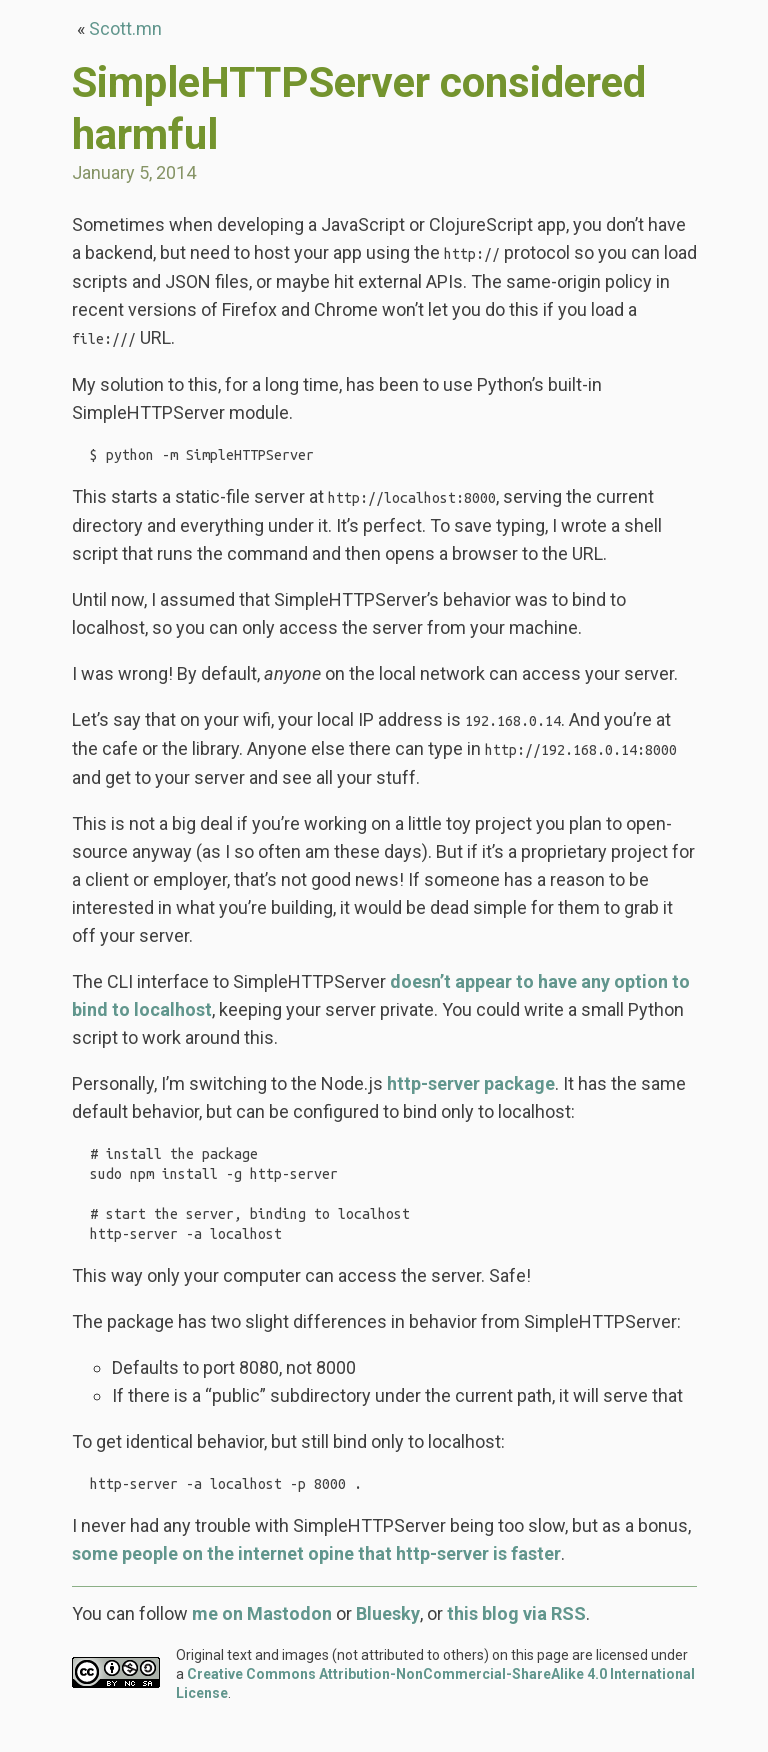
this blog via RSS (516, 1641)
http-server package (471, 1087)
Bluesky (388, 1641)
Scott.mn (125, 28)
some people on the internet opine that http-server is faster (316, 1581)
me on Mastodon (262, 1641)
